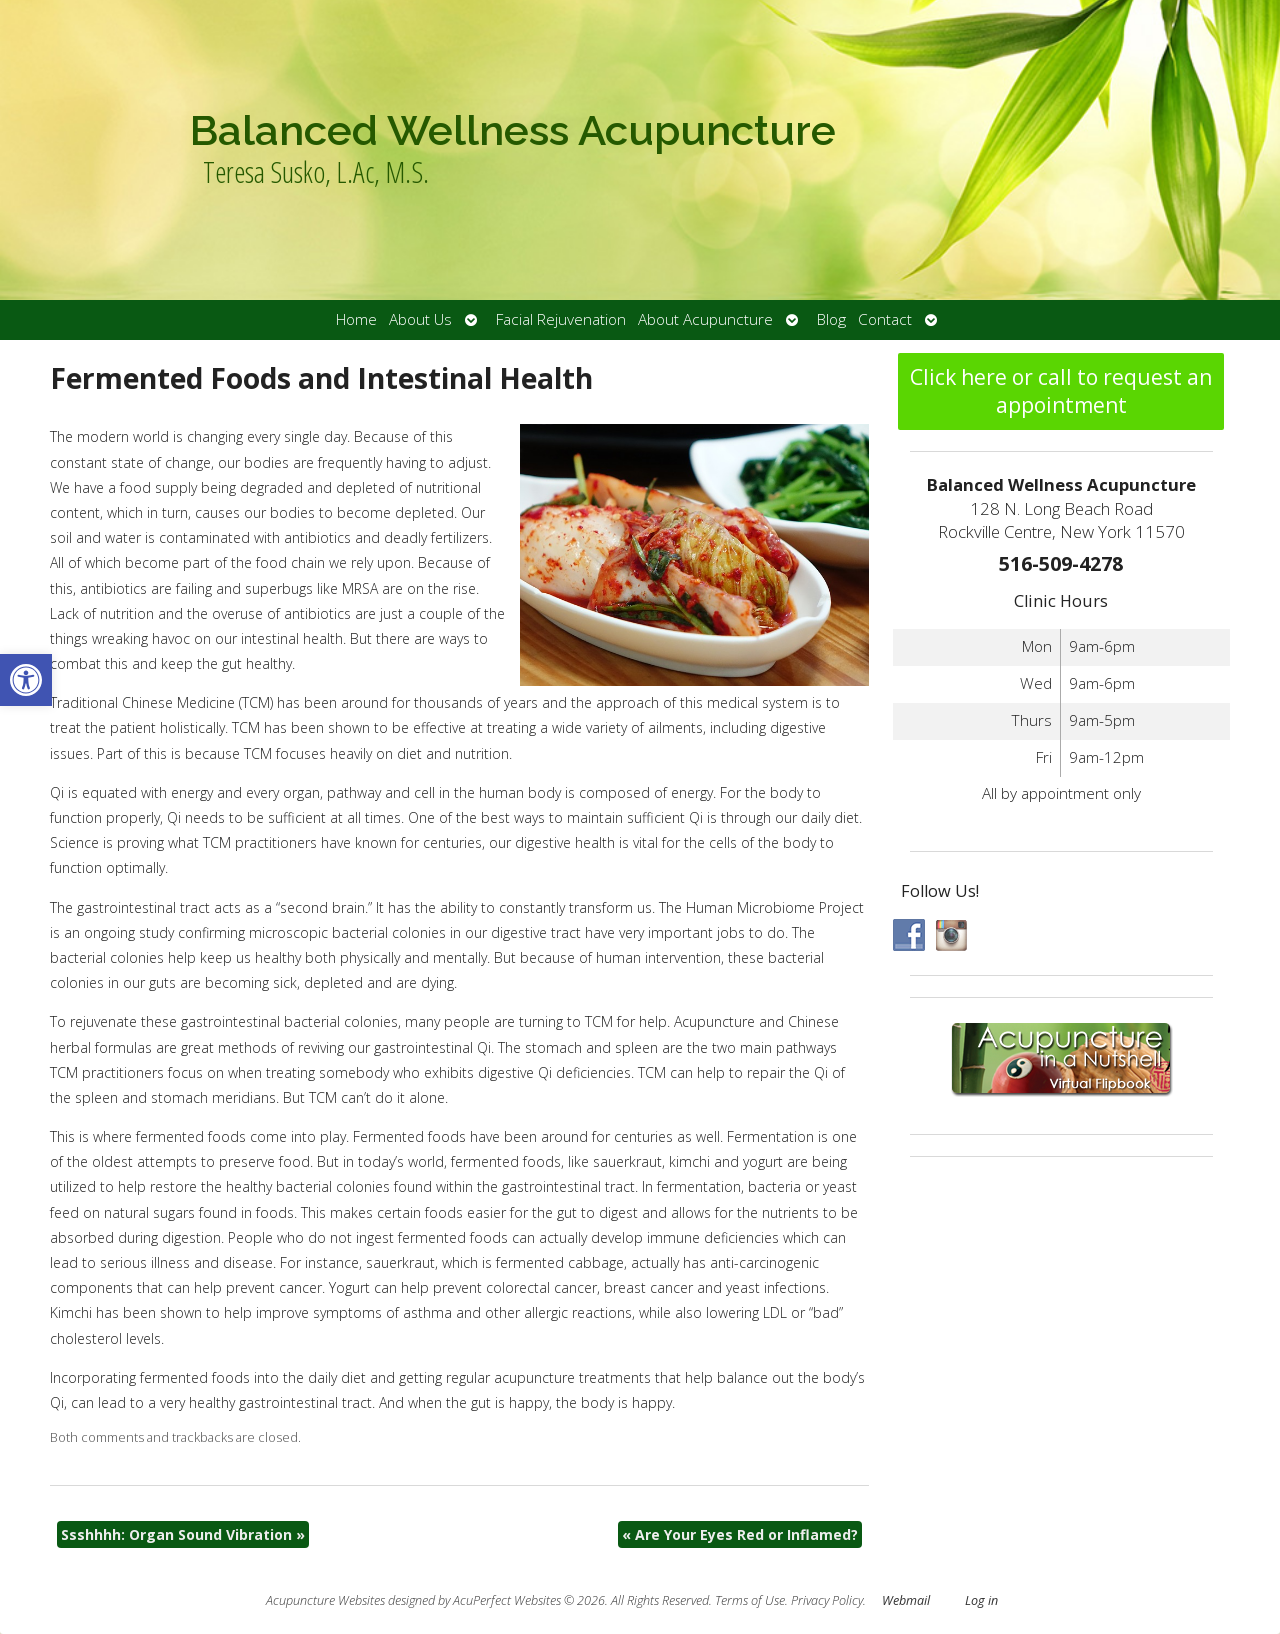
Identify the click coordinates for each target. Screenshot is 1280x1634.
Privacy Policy (827, 1600)
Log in (981, 1600)
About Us (420, 319)
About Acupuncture (705, 319)
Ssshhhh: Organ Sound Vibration (183, 1534)
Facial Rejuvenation (561, 319)
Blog (831, 319)
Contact (885, 319)
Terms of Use (750, 1600)
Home (356, 319)
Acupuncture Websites (325, 1600)
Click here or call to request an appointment (1061, 391)
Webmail (906, 1600)
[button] (26, 680)
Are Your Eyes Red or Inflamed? (740, 1534)
